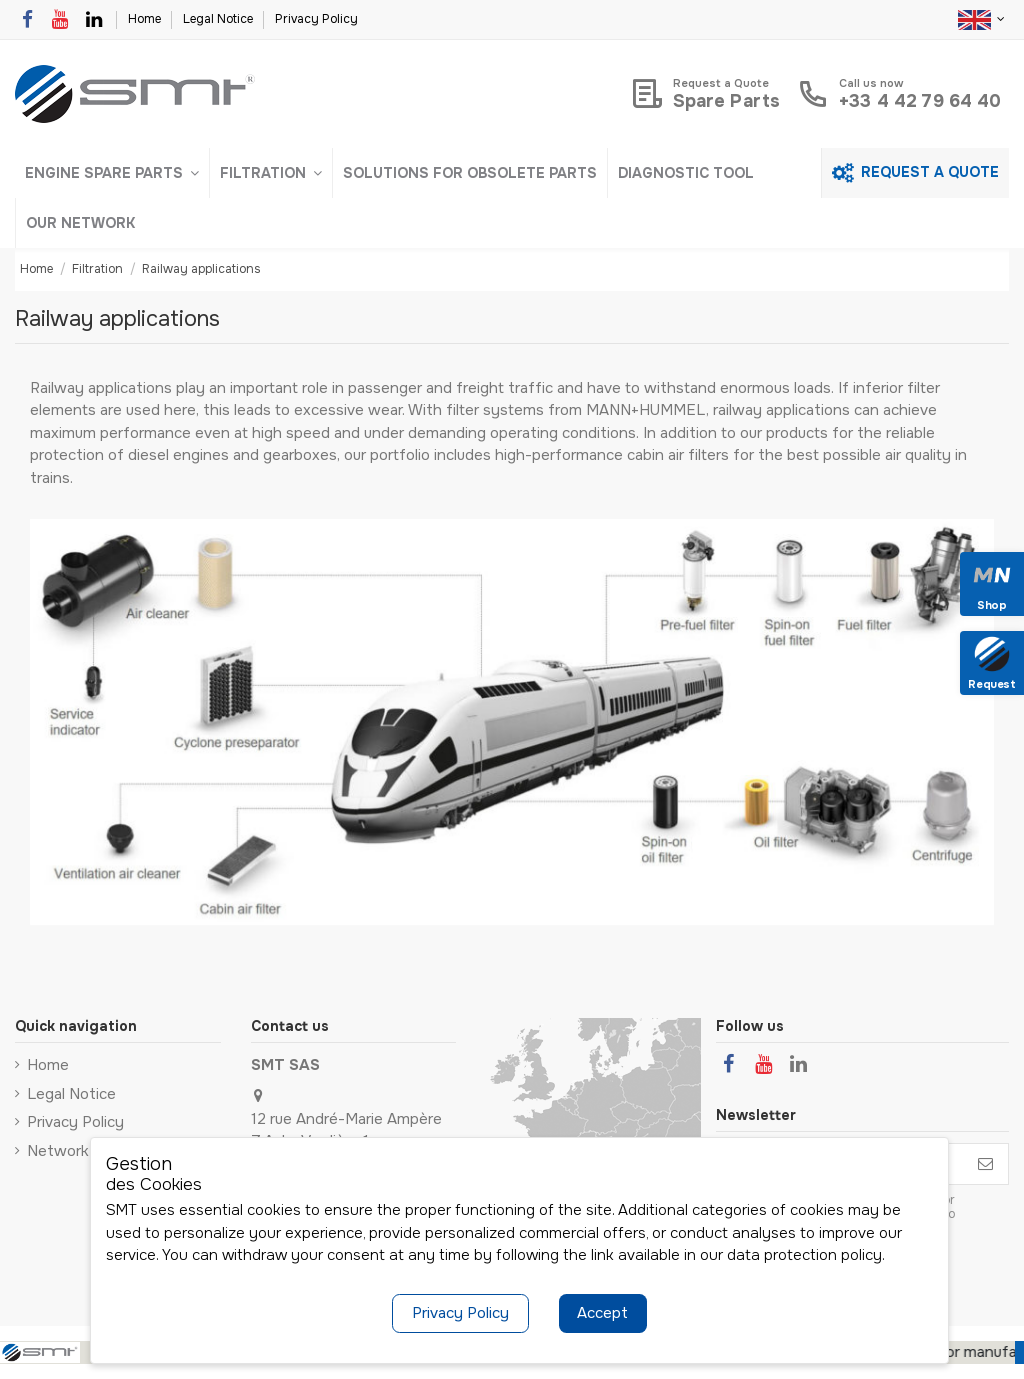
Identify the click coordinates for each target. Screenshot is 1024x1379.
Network (58, 1151)
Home (146, 19)
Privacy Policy (316, 19)
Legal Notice (219, 19)
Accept (602, 1313)
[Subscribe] (985, 1164)
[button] (112, 173)
